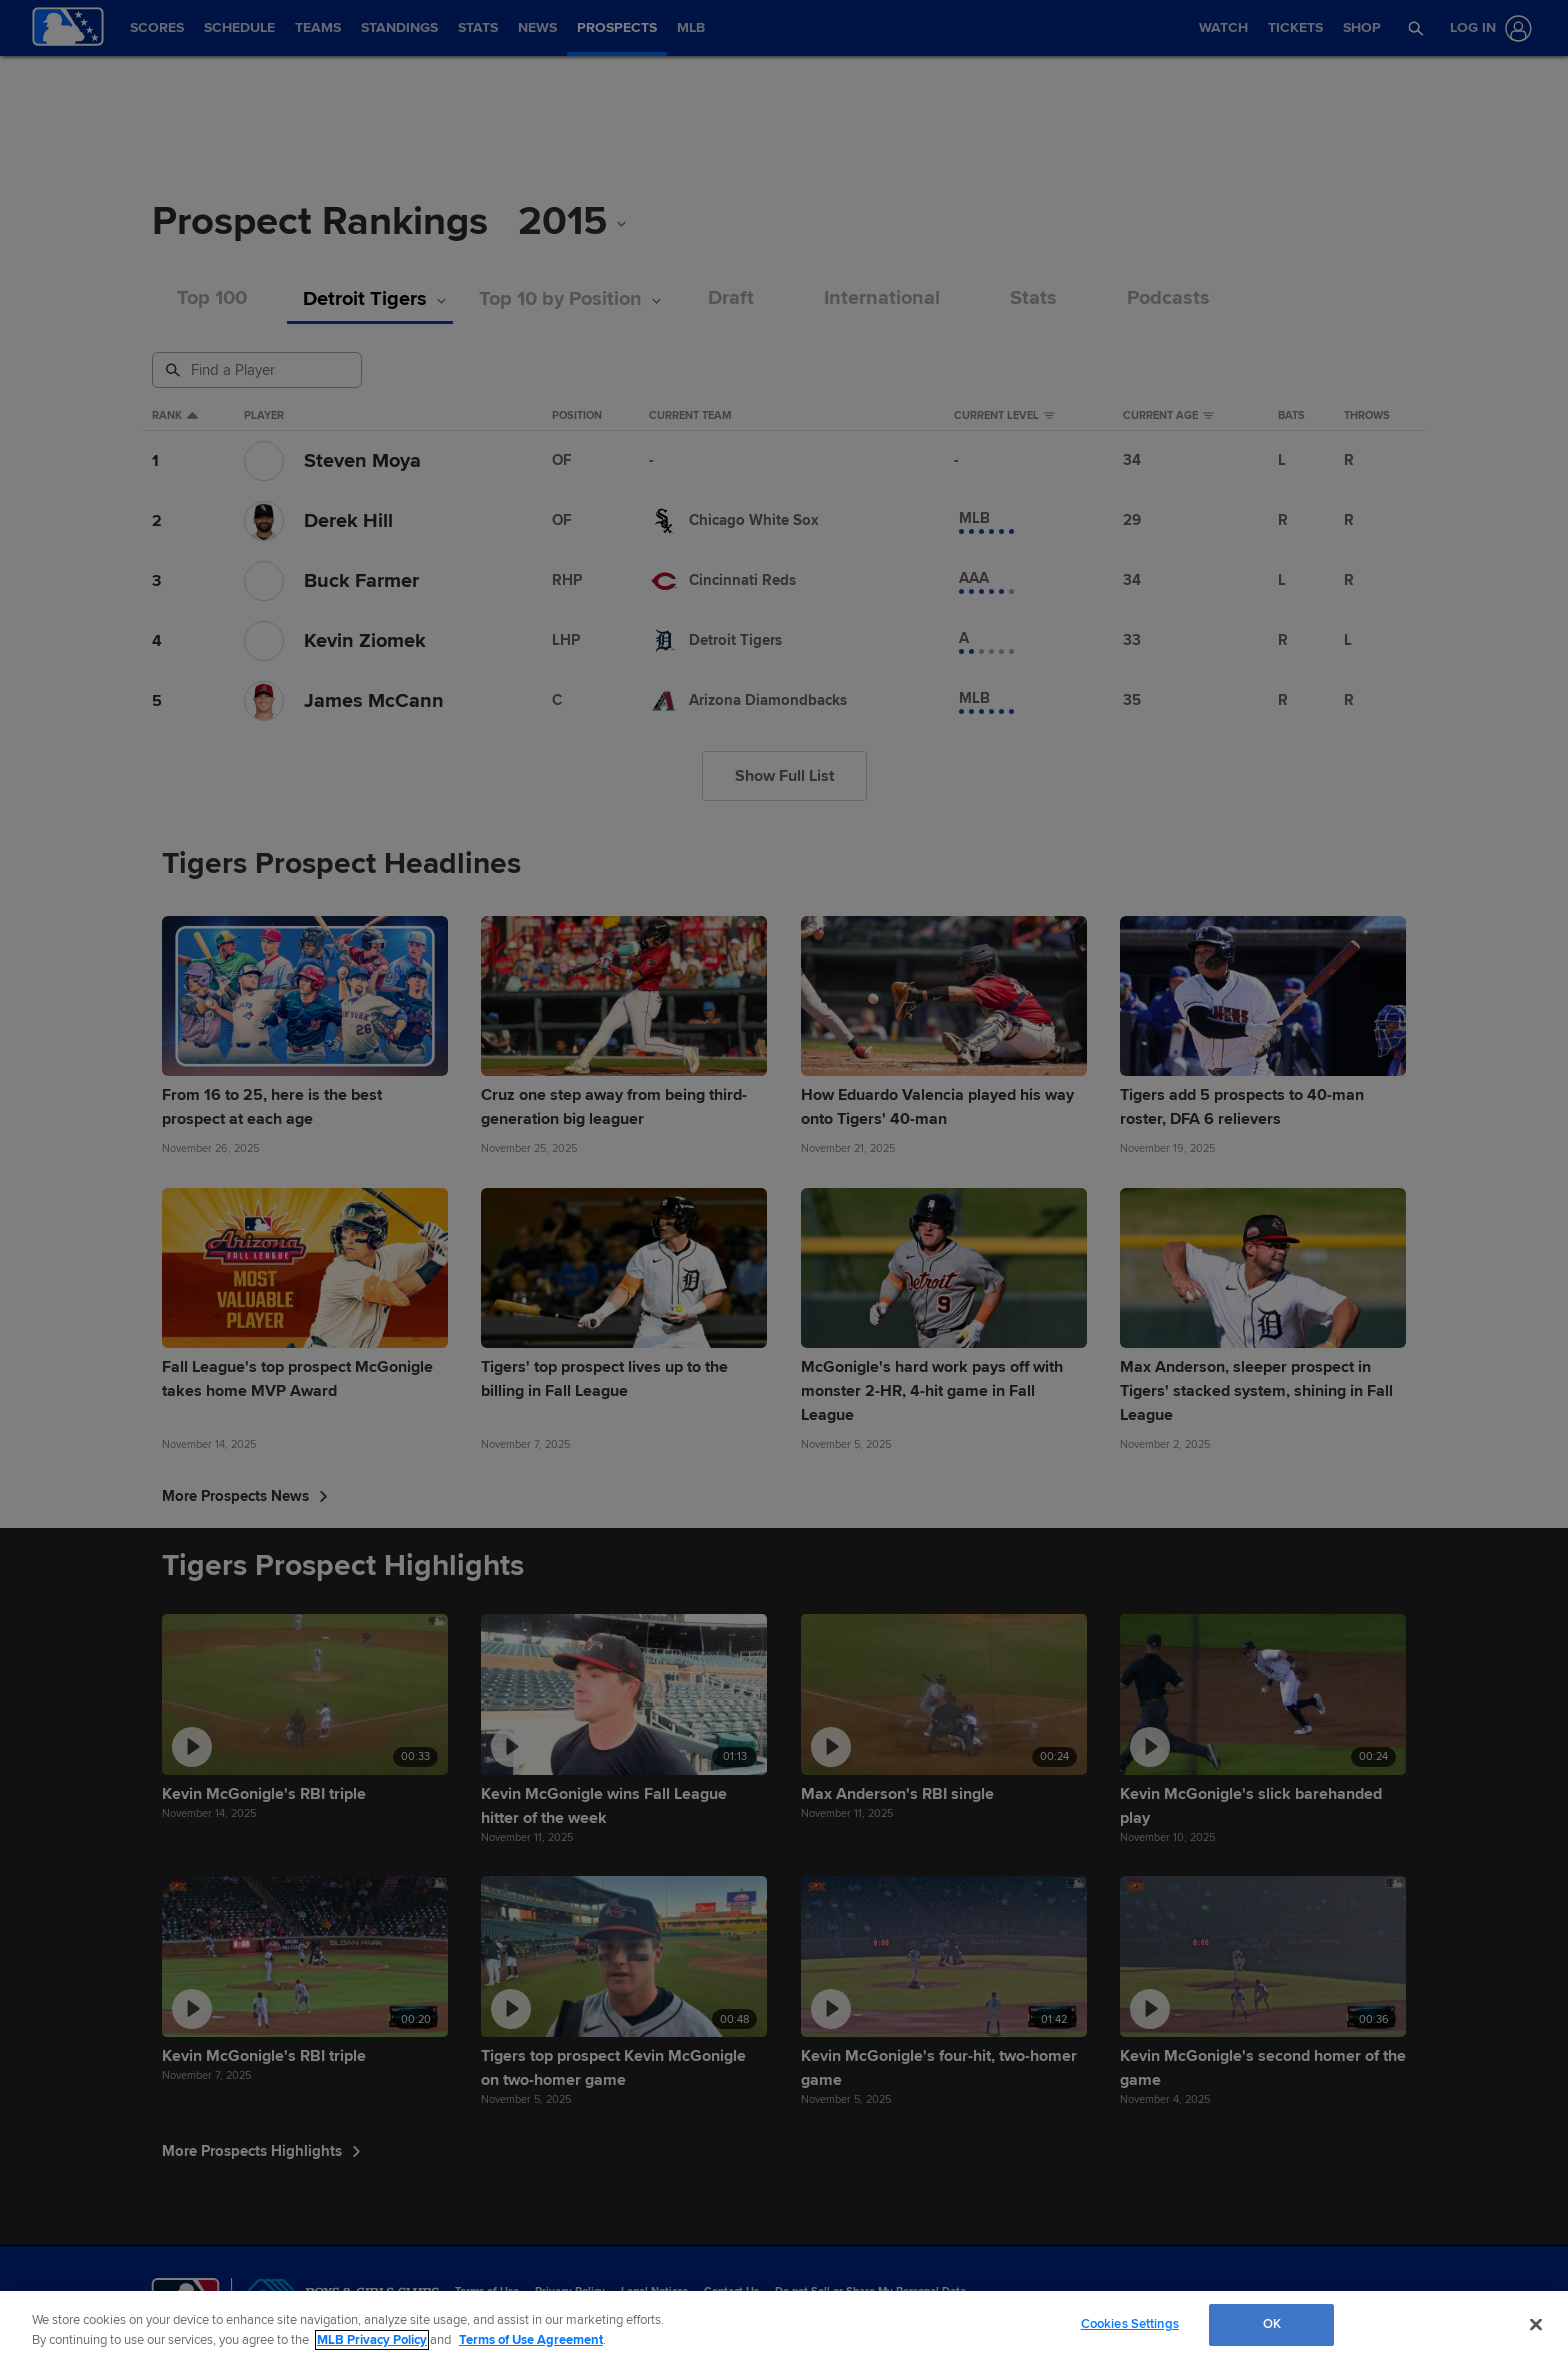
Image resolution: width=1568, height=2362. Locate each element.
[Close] (1536, 2324)
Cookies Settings (1130, 2324)
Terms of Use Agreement (531, 2340)
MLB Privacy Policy (372, 2340)
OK (1272, 2324)
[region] (784, 2326)
